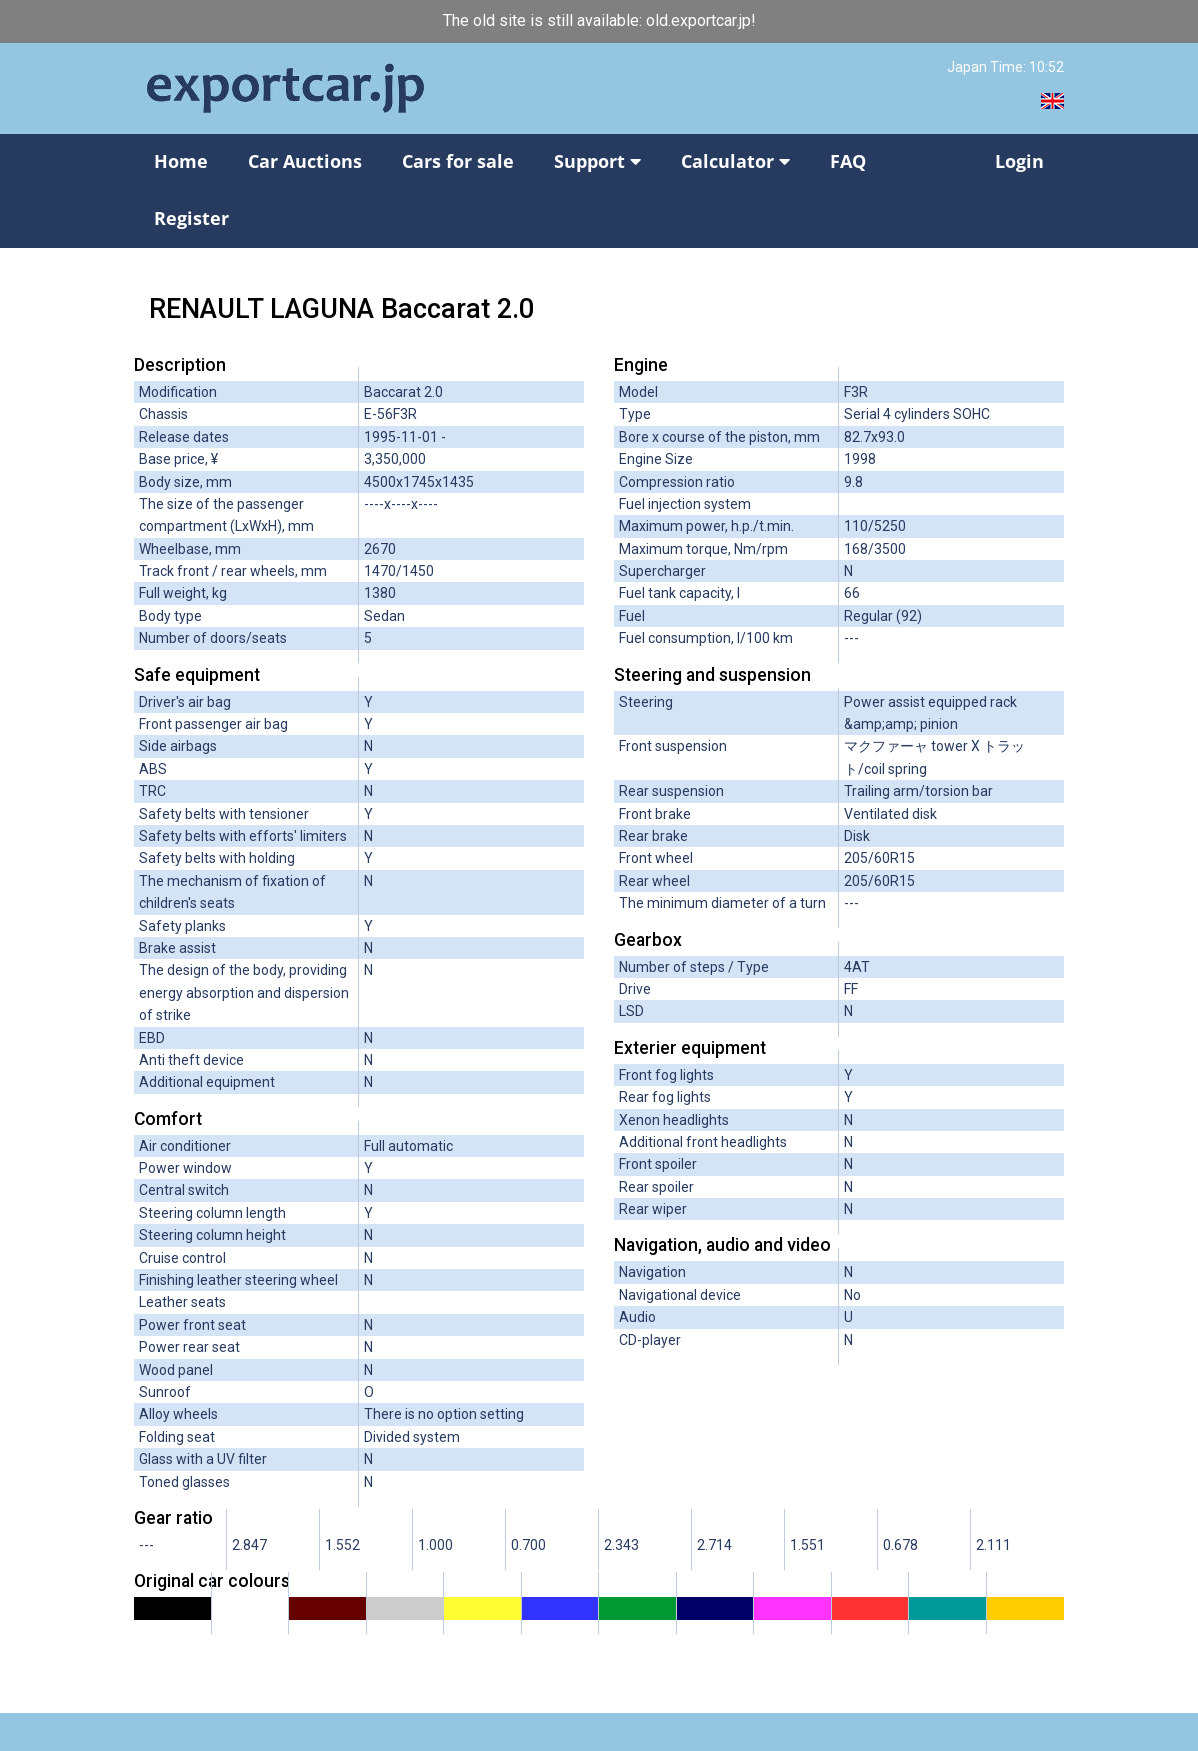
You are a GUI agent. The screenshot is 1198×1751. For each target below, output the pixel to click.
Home (181, 161)
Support (597, 161)
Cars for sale (458, 161)
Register (191, 218)
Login (1019, 161)
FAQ (848, 161)
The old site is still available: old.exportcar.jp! (599, 20)
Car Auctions (305, 161)
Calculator (735, 161)
